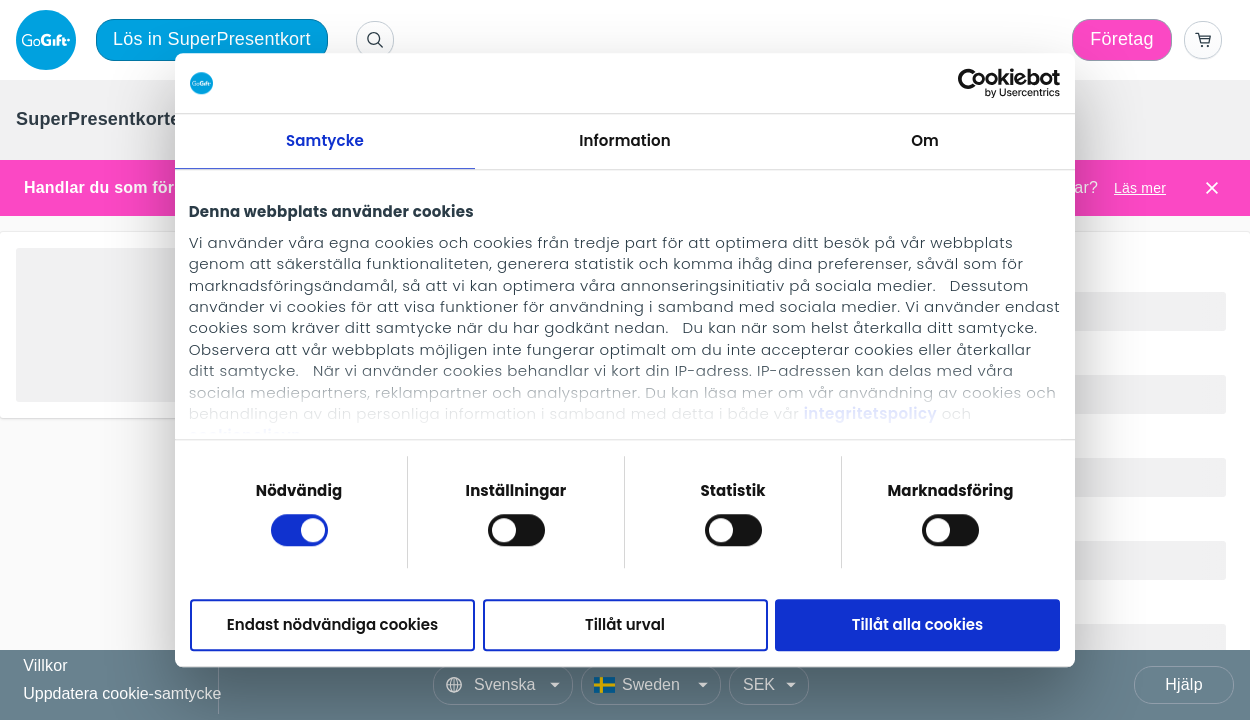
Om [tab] (925, 140)
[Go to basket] (1203, 40)
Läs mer (1140, 188)
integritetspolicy (870, 413)
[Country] (651, 685)
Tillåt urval (625, 625)
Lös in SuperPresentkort (212, 39)
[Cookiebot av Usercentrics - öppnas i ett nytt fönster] (972, 83)
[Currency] (769, 685)
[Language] (503, 685)
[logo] (50, 40)
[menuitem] (101, 120)
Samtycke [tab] (325, 140)
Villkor (45, 666)
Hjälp (1183, 684)
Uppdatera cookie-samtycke (122, 693)
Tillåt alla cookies (918, 625)
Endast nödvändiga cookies (332, 625)
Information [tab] (624, 140)
